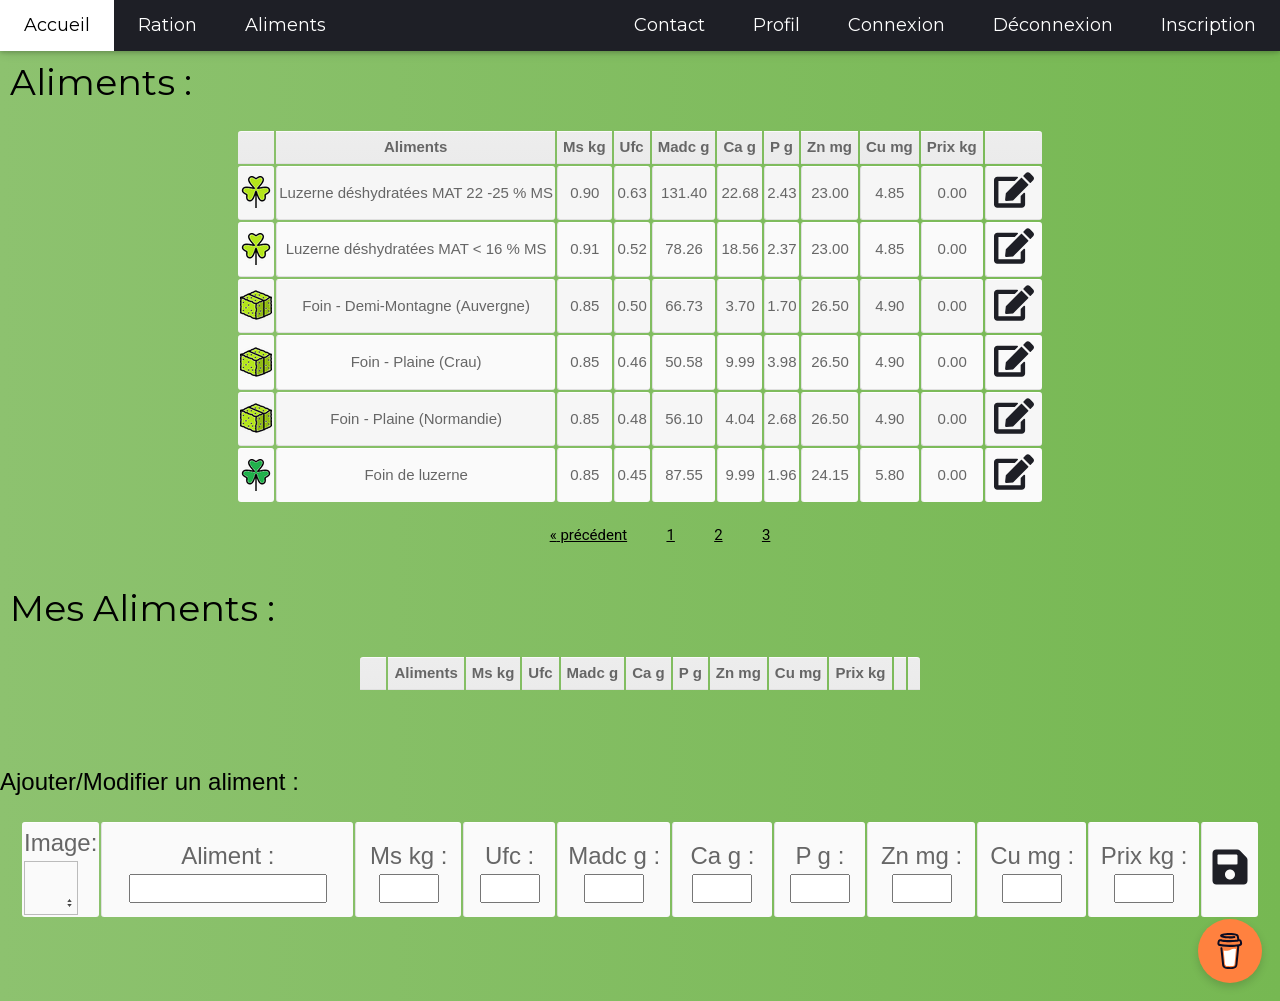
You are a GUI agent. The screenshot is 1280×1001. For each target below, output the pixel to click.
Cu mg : (1032, 855)
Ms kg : (408, 855)
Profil (776, 25)
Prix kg (952, 146)
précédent (589, 535)
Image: (60, 842)
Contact (669, 25)
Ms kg (584, 146)
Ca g (739, 146)
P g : (819, 855)
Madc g (684, 146)
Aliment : (227, 855)
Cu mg (889, 146)
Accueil (57, 25)
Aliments (285, 25)
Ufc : (509, 855)
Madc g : (614, 855)
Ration (167, 25)
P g (781, 146)
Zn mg (829, 146)
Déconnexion (1053, 25)
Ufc (632, 146)
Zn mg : (921, 855)
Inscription (1208, 25)
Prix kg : (1144, 855)
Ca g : (722, 855)
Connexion (896, 25)
